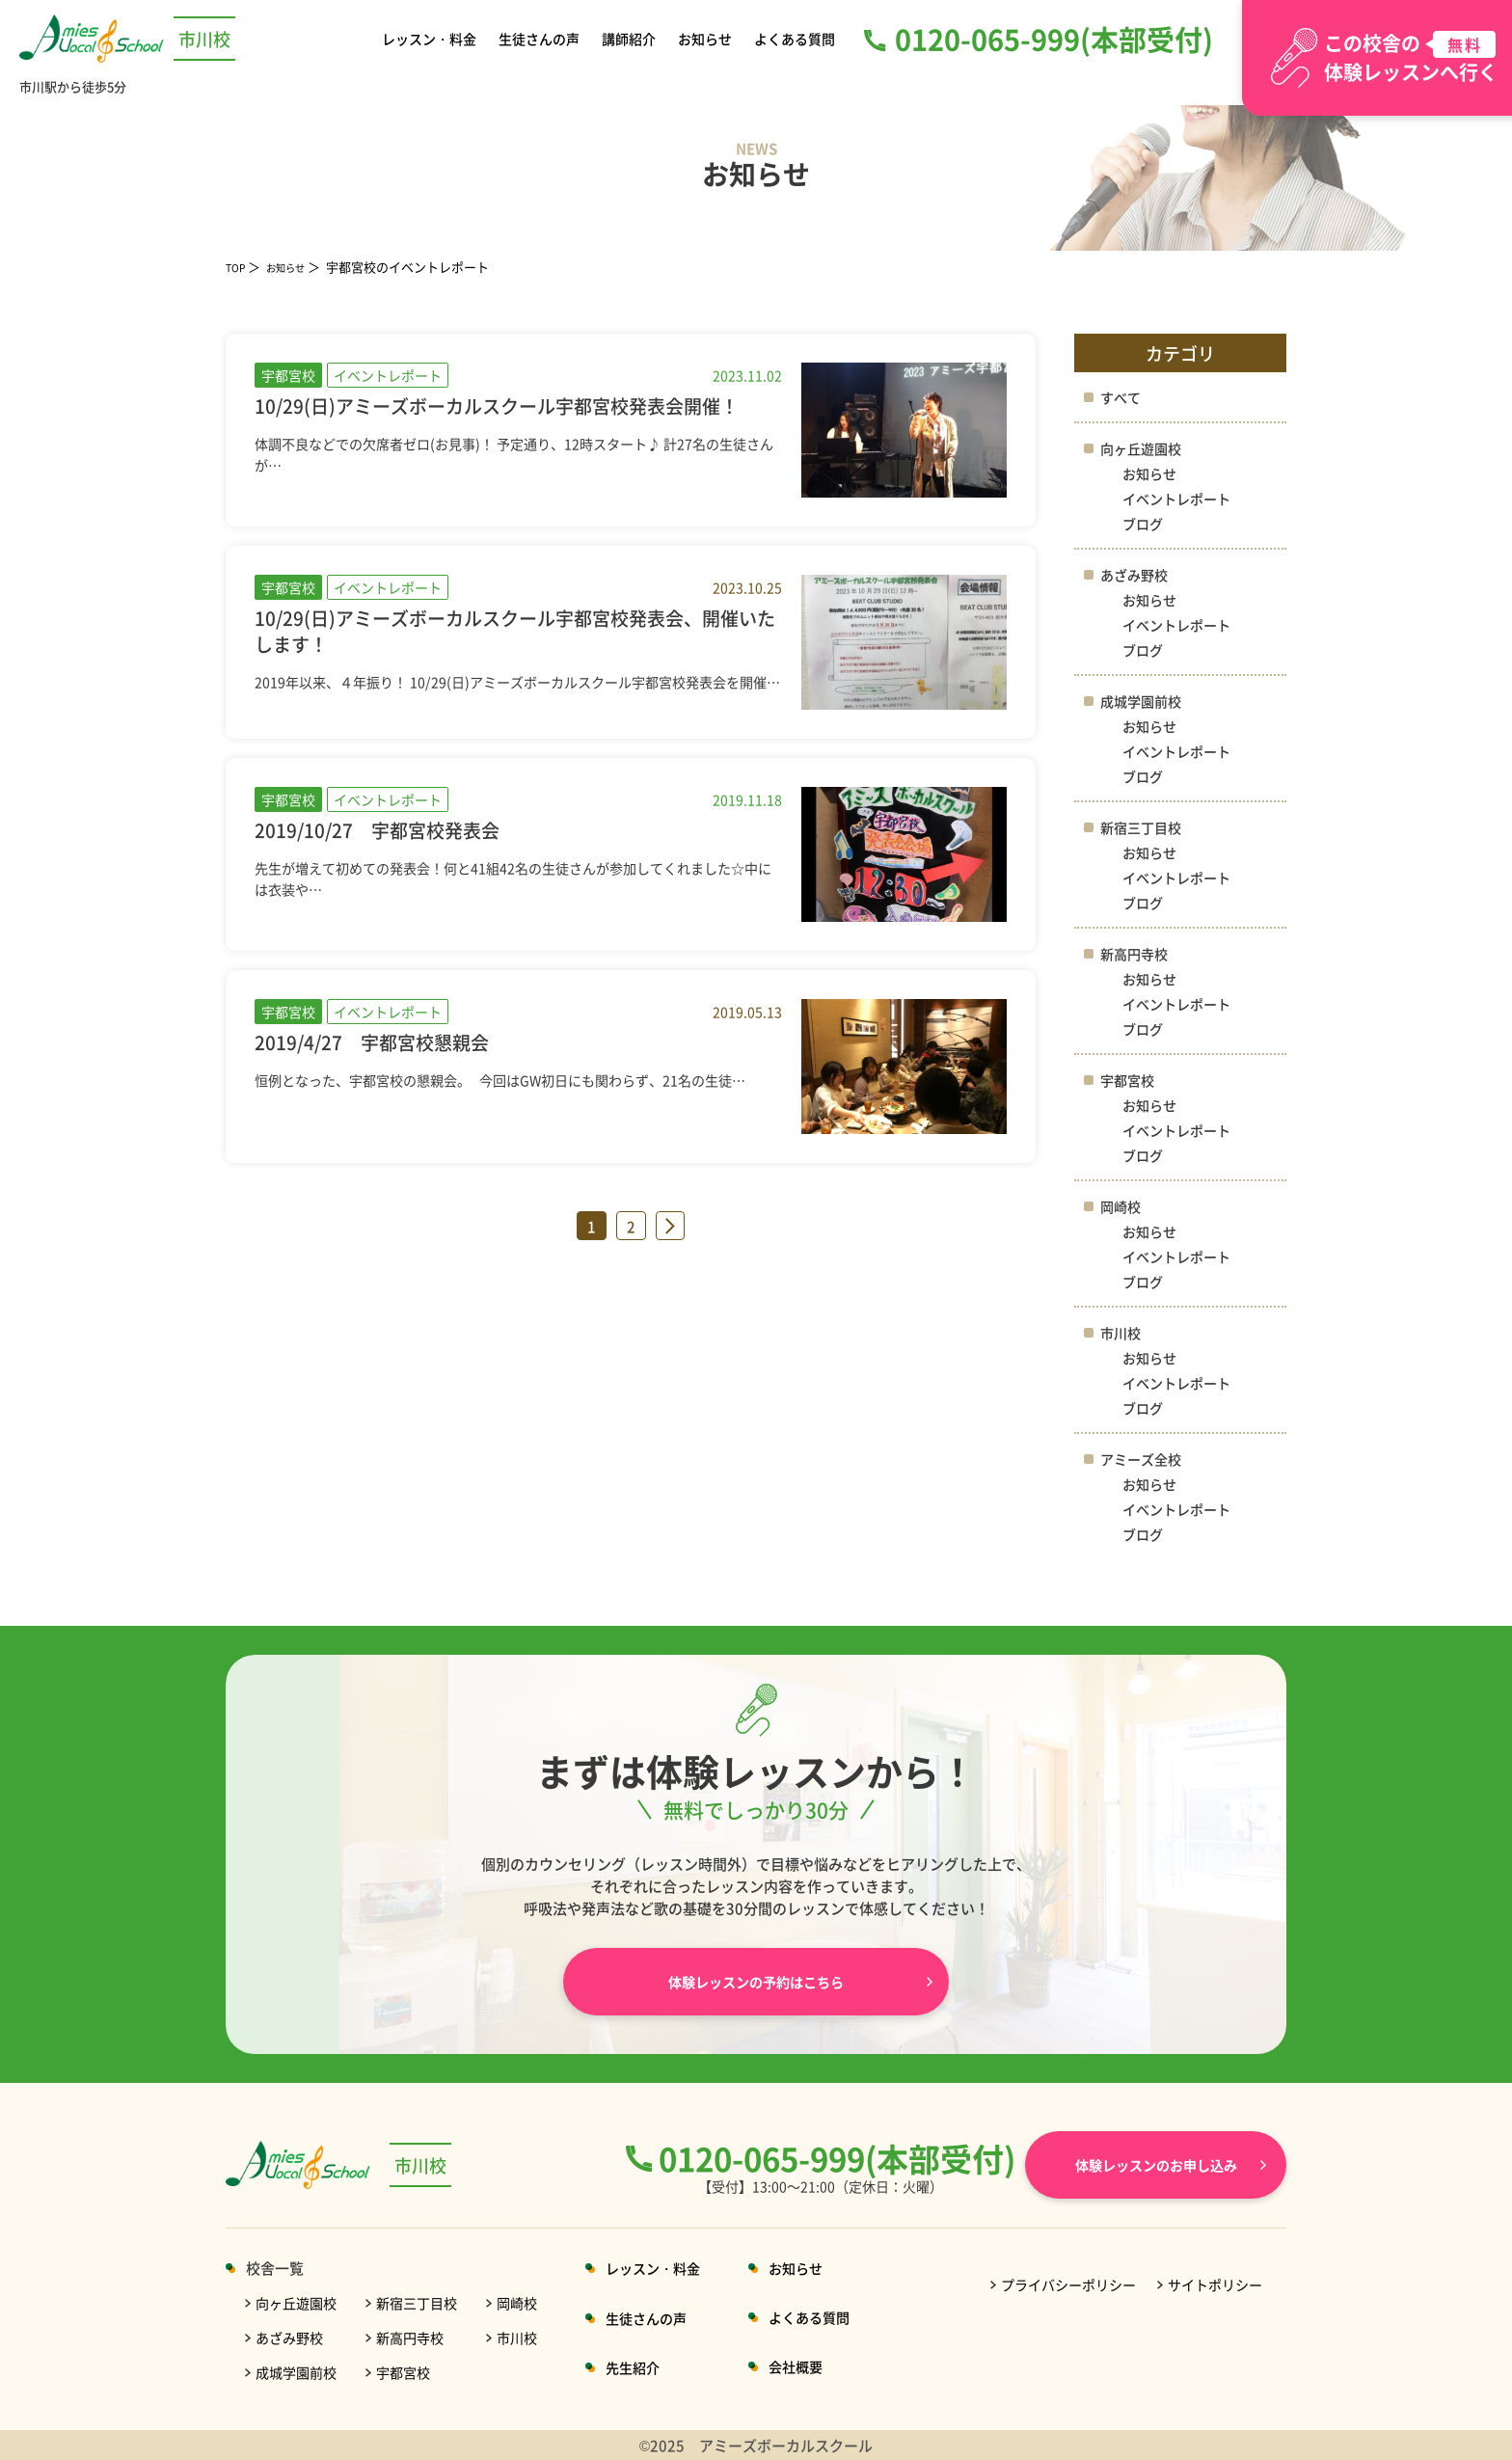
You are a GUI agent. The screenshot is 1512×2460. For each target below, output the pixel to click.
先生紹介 (649, 2367)
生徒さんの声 (542, 38)
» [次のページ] (670, 1230)
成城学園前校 (1143, 700)
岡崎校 (1122, 1206)
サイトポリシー (1215, 2284)
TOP (238, 266)
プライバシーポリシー (1068, 2284)
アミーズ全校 (1143, 1458)
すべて (1122, 397)
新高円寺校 (1136, 953)
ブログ (1144, 523)
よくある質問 (791, 38)
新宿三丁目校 (1143, 827)
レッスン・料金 (432, 38)
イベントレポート (1180, 498)
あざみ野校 (1136, 574)
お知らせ (704, 38)
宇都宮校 (1129, 1079)
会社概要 (819, 2366)
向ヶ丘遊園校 (1143, 448)
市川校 (1122, 1332)
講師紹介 (631, 38)
